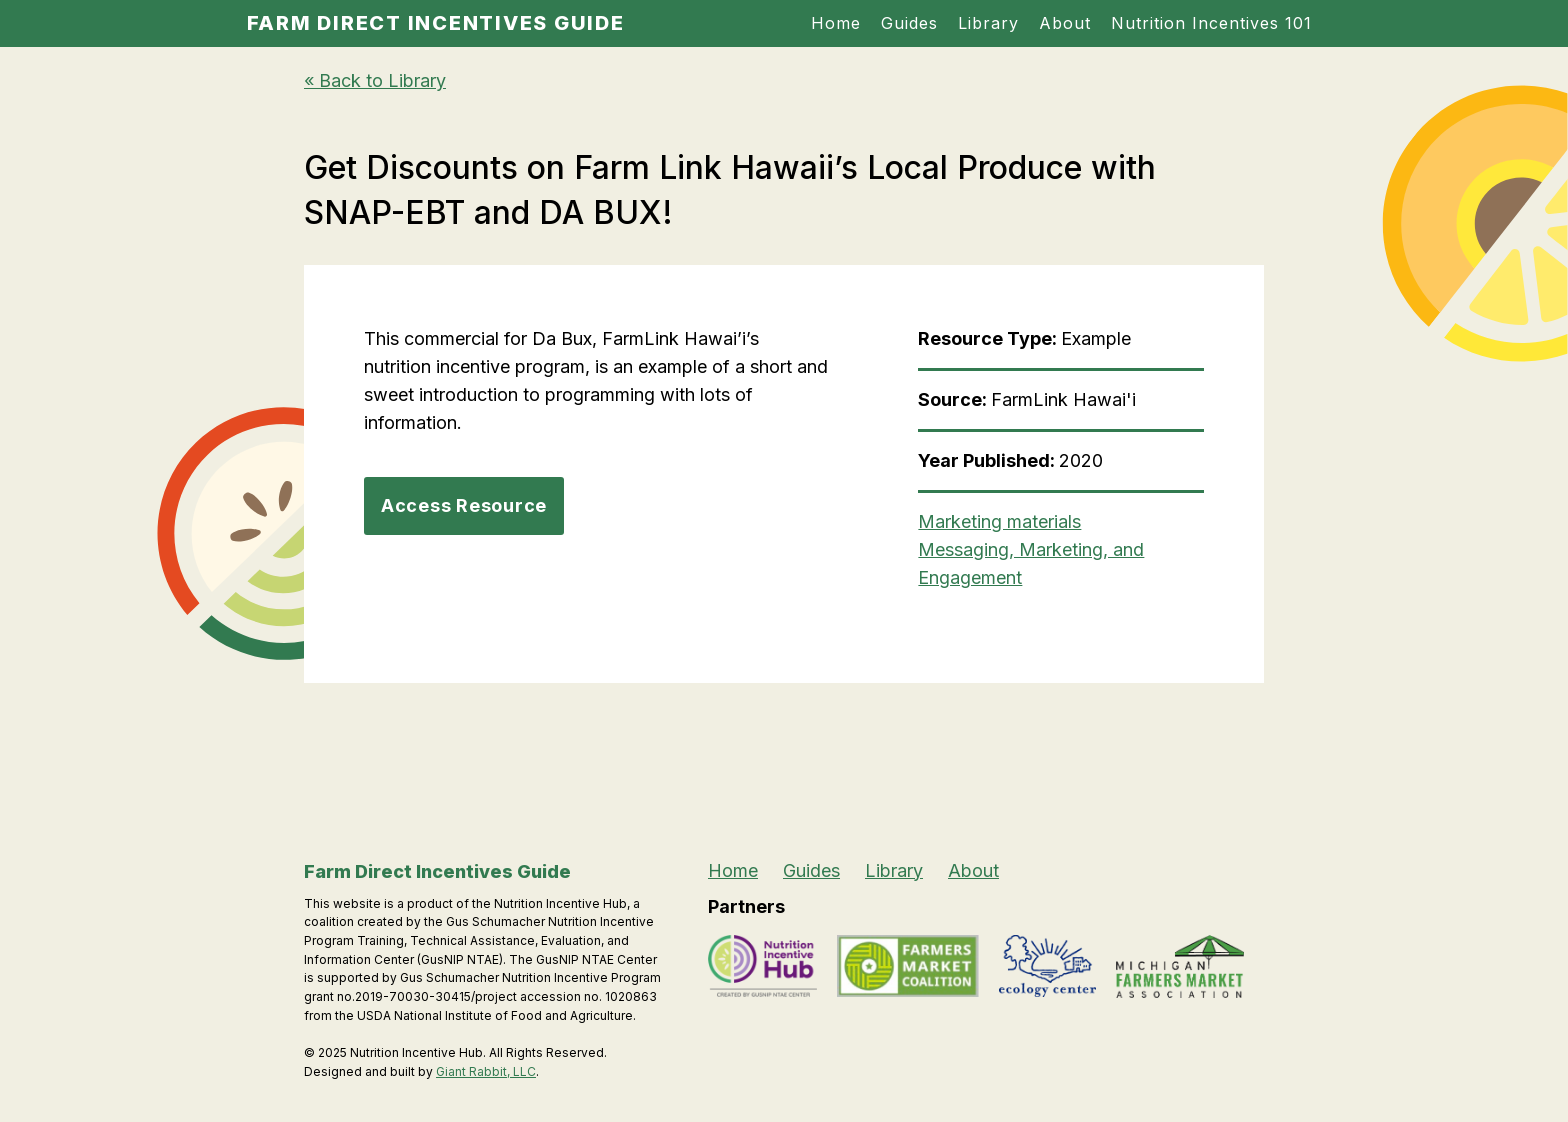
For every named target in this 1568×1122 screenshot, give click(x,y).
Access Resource (464, 505)
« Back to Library (375, 80)
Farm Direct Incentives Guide (436, 23)
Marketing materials (999, 521)
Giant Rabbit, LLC (486, 1071)
